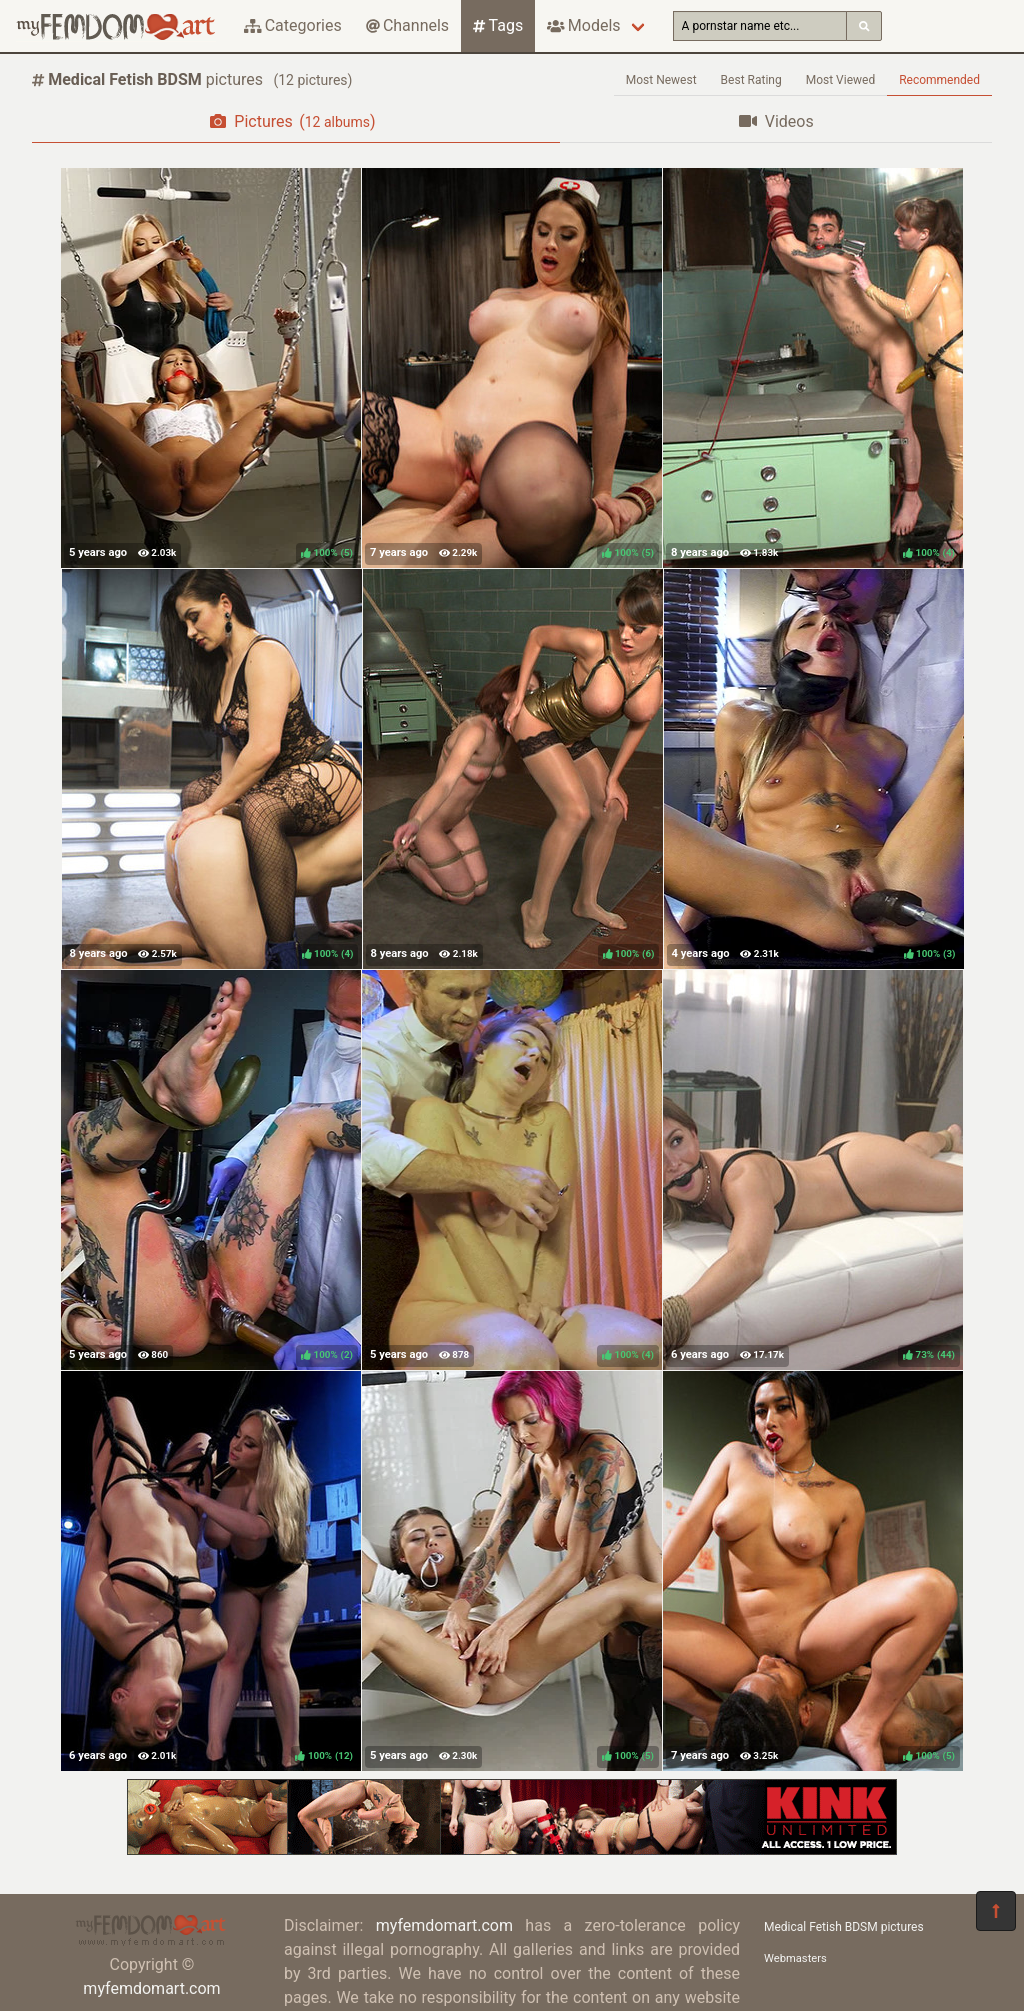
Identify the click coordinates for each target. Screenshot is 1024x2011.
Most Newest (661, 80)
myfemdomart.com (151, 1988)
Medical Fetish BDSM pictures (844, 1927)
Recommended (939, 80)
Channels (407, 25)
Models (583, 25)
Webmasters (795, 1958)
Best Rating (751, 80)
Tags (498, 25)
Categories (293, 25)
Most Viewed (841, 80)
